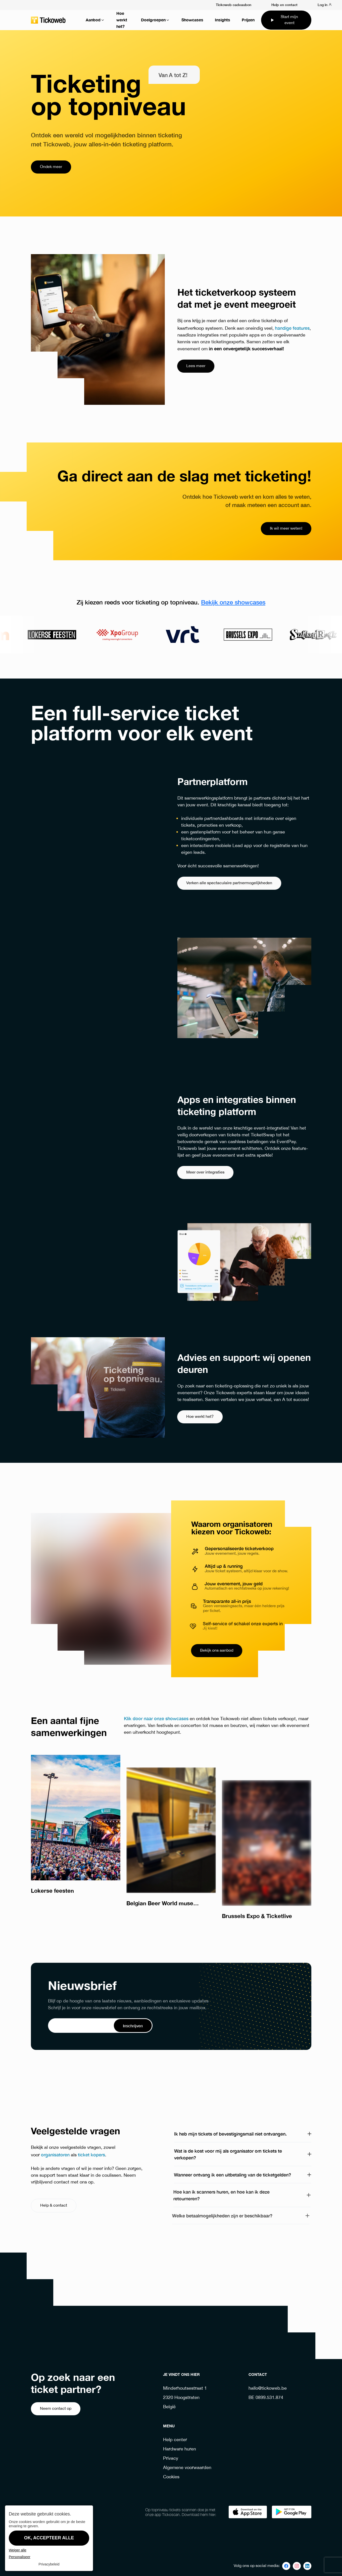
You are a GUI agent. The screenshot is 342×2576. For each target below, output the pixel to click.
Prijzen (248, 20)
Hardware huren (179, 2449)
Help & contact (53, 2205)
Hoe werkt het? (121, 20)
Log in (325, 4)
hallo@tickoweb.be (268, 2388)
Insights (222, 20)
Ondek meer (51, 167)
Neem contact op (55, 2408)
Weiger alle (17, 2550)
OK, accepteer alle (49, 2537)
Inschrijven (133, 2026)
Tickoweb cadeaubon (233, 4)
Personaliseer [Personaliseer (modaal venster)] (19, 2557)
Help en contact (284, 4)
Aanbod (95, 20)
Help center (175, 2440)
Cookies (171, 2477)
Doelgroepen (155, 20)
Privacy (170, 2458)
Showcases (192, 20)
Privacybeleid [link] (48, 2564)
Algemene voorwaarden (187, 2468)
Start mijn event (284, 20)
